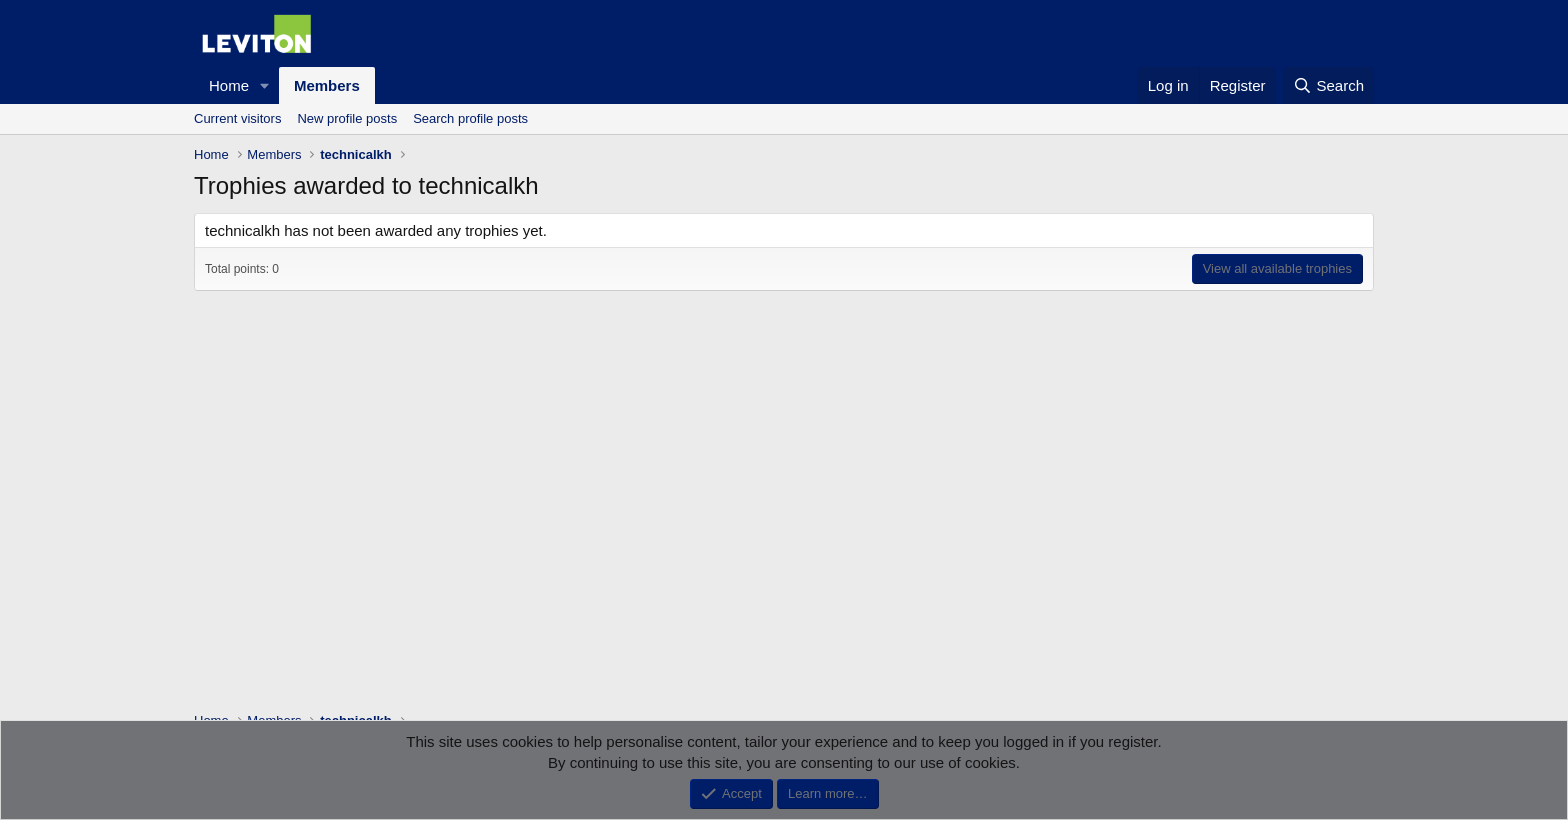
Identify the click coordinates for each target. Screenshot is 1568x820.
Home (229, 85)
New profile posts (347, 118)
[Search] (1328, 85)
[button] (265, 85)
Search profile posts (470, 118)
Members (327, 85)
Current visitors (237, 118)
